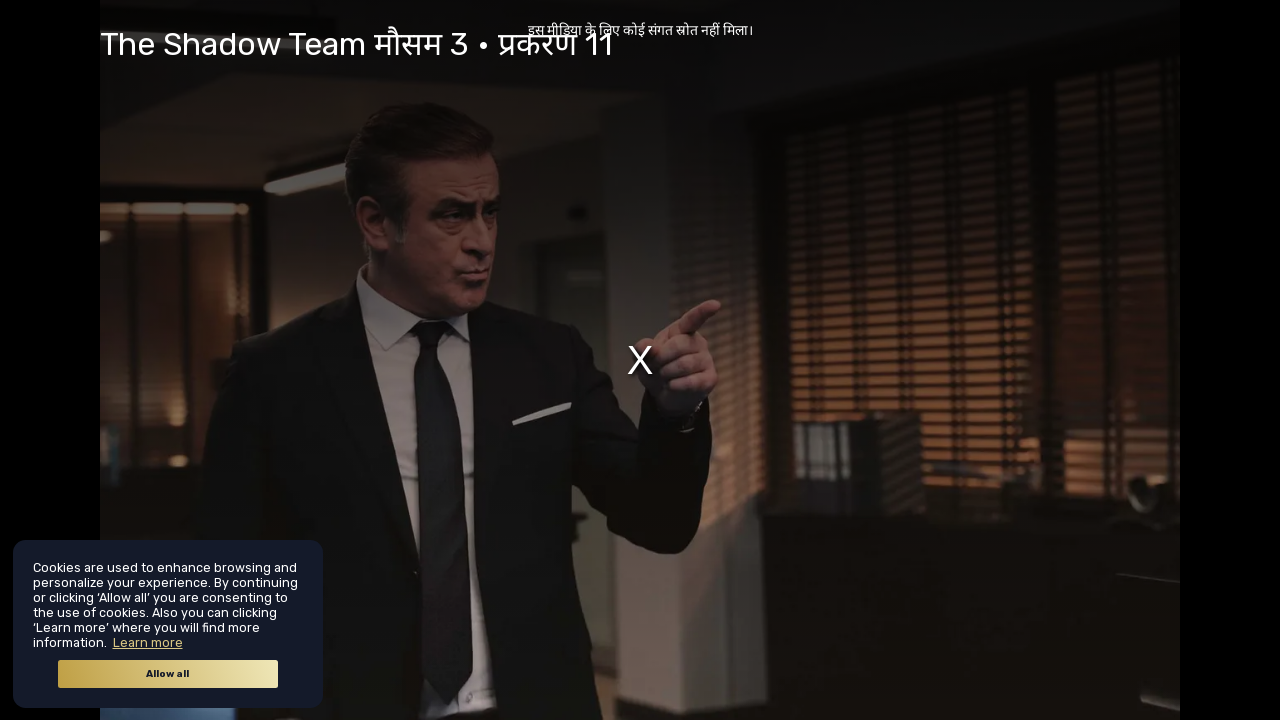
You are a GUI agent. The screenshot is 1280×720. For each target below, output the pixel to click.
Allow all (167, 674)
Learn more (148, 642)
